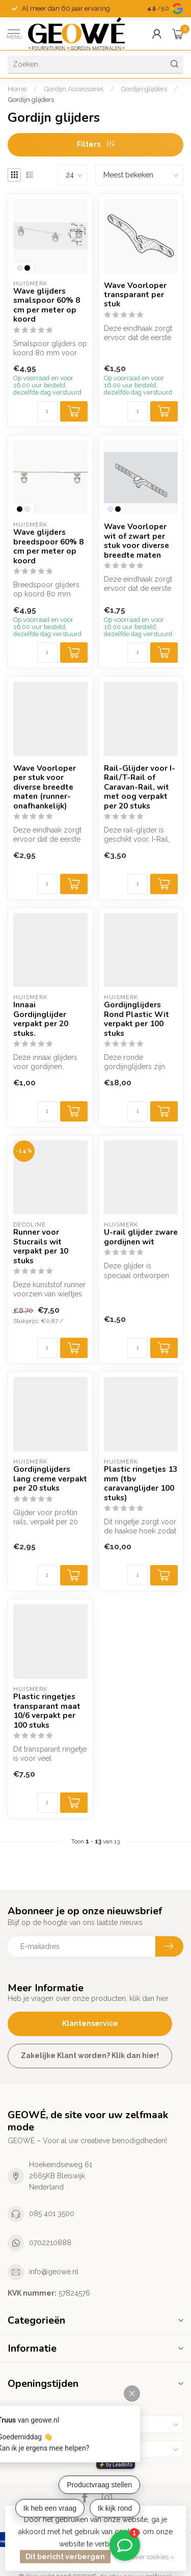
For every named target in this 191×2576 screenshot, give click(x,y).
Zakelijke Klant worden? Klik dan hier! (90, 2055)
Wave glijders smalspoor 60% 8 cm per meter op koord (46, 305)
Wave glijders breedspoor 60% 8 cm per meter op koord (48, 546)
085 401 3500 (51, 2213)
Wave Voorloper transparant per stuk (135, 295)
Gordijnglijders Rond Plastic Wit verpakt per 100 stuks (136, 1019)
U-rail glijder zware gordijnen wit (141, 1237)
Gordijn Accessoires (73, 89)
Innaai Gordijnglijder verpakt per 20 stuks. (40, 1019)
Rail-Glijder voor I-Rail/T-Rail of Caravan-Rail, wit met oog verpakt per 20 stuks (139, 787)
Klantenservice (90, 2023)
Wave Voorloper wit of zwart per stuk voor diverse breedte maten (136, 541)
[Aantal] (47, 411)
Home (17, 89)
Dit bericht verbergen (65, 2557)
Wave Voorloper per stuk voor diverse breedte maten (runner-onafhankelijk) (44, 787)
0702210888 (50, 2243)
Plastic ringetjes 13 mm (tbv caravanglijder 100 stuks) (140, 1483)
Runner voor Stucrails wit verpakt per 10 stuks (40, 1246)
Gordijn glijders (144, 89)
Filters (95, 144)
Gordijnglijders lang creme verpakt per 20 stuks (50, 1479)
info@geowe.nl (53, 2272)
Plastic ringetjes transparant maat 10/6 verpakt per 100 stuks (46, 1711)
